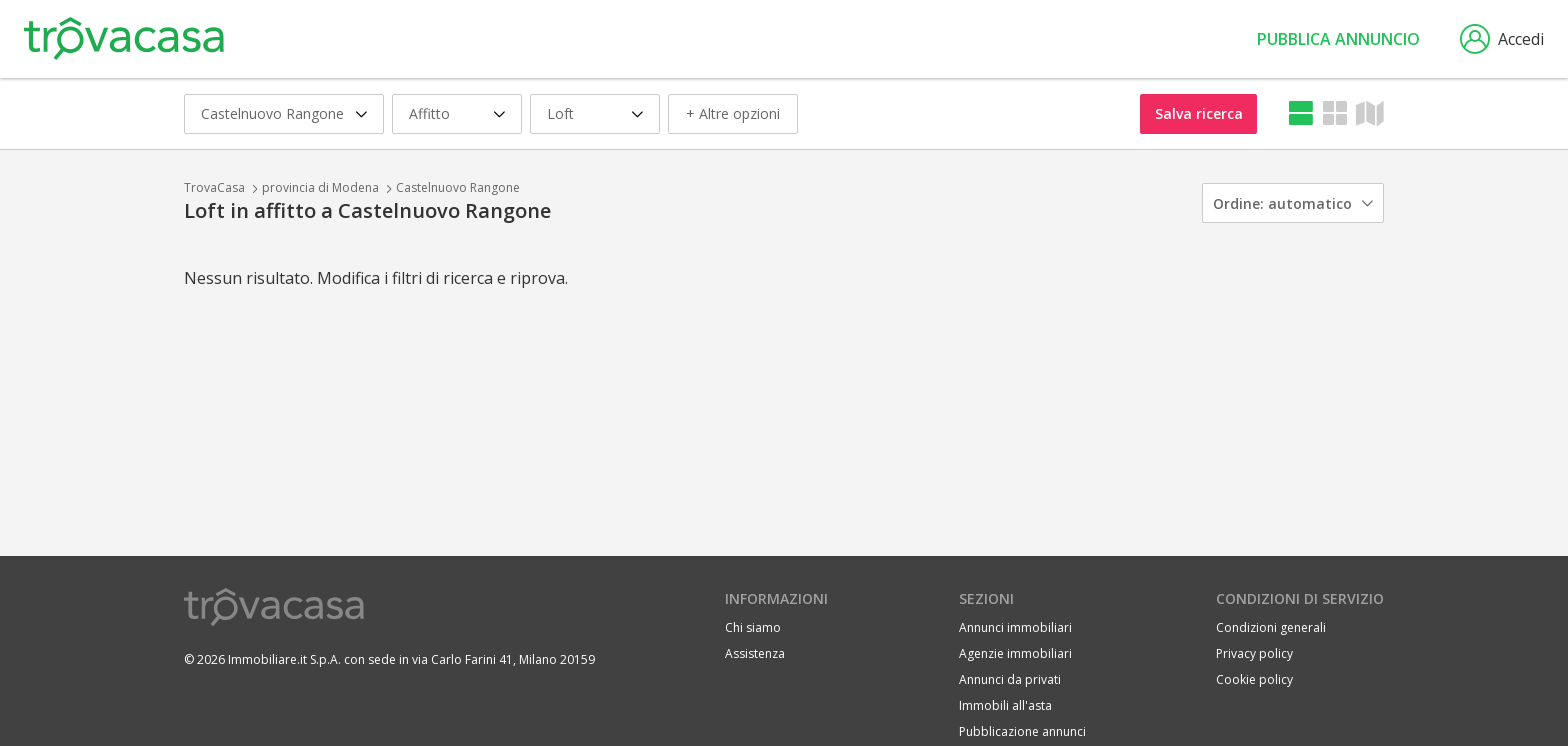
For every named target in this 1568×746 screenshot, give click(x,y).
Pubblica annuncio (1338, 39)
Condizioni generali (1271, 627)
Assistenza (755, 653)
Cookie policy (1254, 679)
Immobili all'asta (1005, 705)
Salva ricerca (1199, 113)
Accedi (1502, 39)
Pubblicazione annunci (1022, 731)
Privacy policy (1254, 653)
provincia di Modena (320, 187)
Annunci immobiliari (1015, 627)
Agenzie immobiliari (1015, 653)
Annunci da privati (1010, 679)
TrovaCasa (214, 187)
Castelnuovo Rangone (458, 187)
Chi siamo (753, 627)
